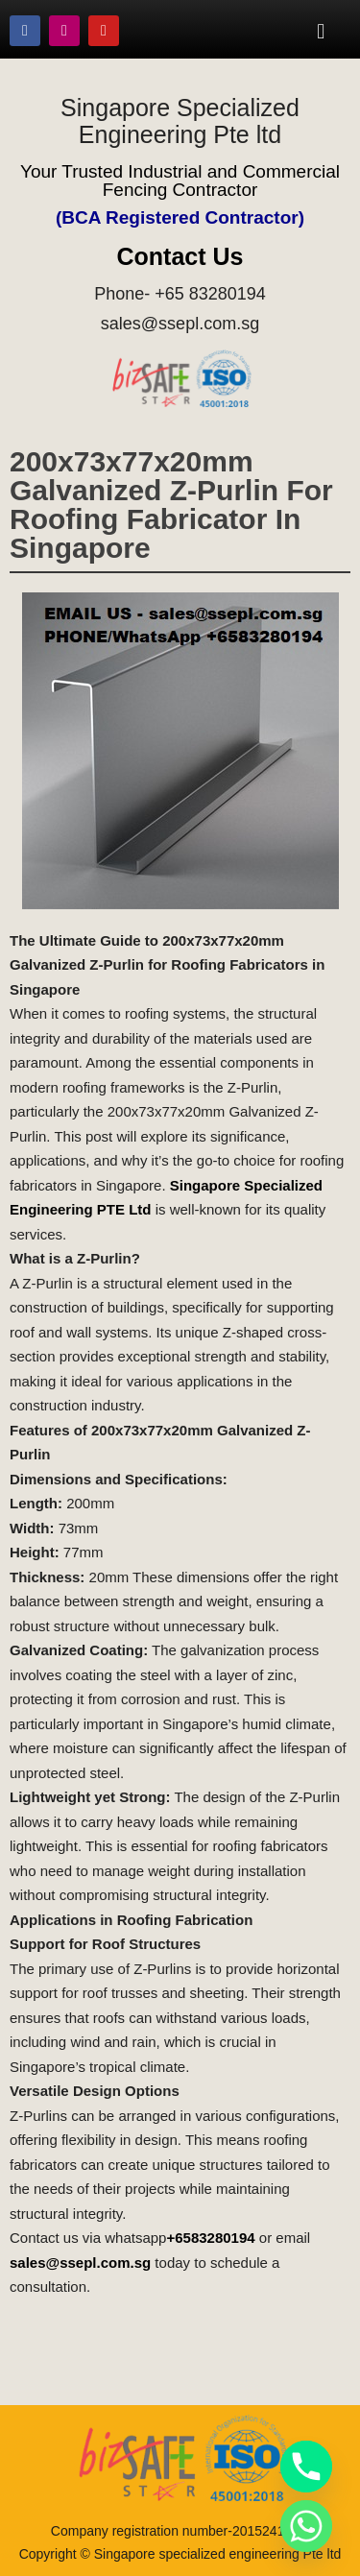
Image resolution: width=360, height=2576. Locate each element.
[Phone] (306, 2466)
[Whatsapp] (306, 2526)
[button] (321, 30)
